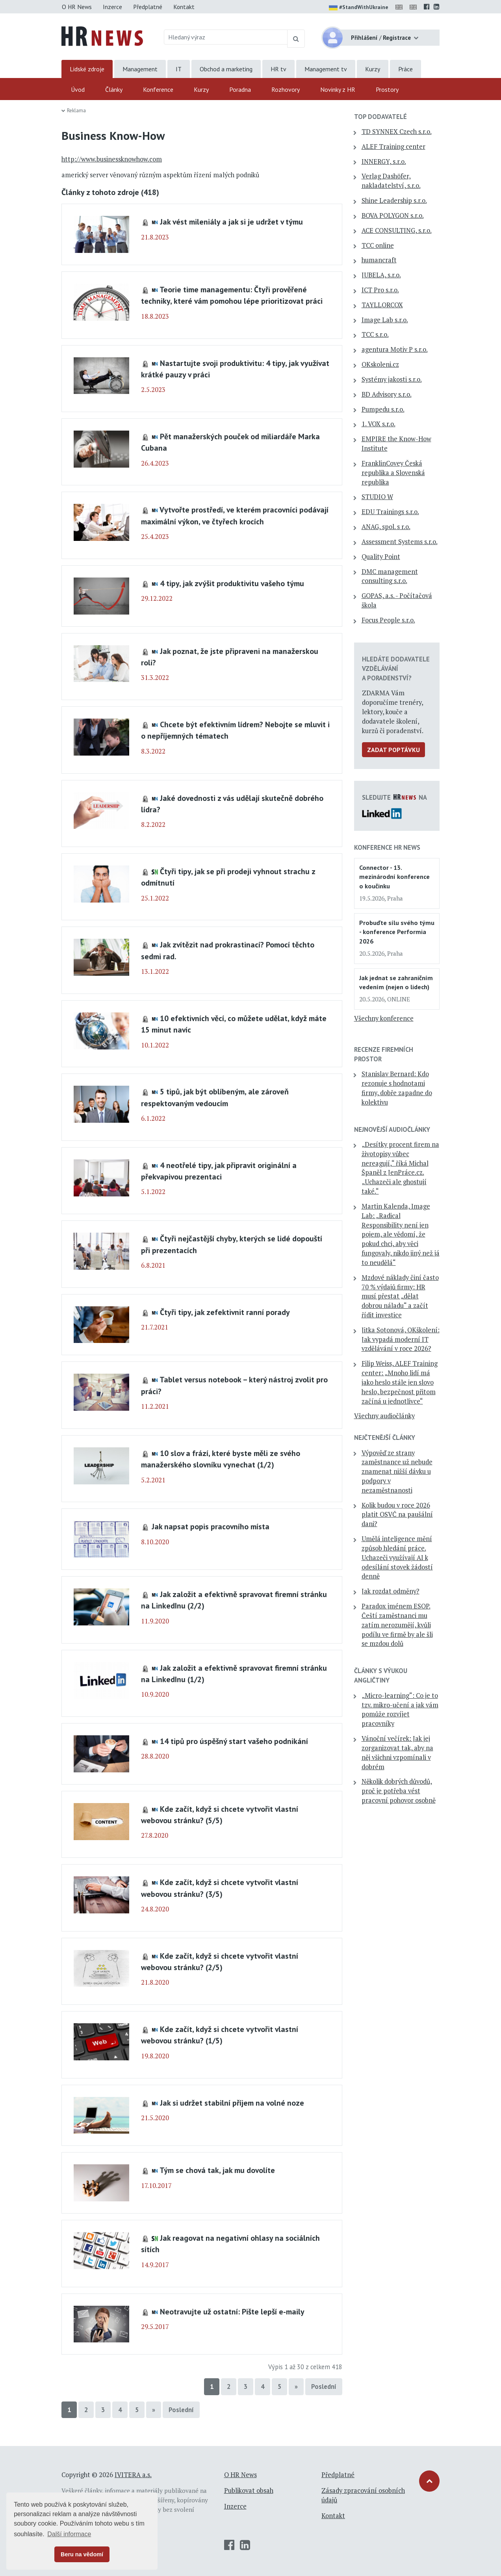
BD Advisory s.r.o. (387, 394)
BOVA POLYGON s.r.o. (393, 215)
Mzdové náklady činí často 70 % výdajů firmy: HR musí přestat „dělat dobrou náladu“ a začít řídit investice (400, 1296)
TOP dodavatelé (380, 116)
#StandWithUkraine (358, 8)
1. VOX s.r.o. (378, 424)
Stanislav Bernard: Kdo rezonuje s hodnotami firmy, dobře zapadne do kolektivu (397, 1088)
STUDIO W (377, 496)
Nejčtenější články (384, 1437)
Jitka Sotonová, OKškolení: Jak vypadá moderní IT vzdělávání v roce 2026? (401, 1339)
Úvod (78, 89)
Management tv (325, 69)
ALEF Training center (393, 146)
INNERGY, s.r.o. (384, 161)
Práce (405, 69)
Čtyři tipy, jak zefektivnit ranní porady (225, 1312)
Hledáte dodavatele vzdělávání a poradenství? (396, 668)
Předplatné (147, 7)
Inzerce (112, 7)
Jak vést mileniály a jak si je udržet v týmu (231, 222)
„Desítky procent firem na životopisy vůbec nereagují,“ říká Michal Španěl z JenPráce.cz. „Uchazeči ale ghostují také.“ (400, 1168)
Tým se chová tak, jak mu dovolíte (217, 2170)
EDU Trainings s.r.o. (390, 511)
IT (179, 69)
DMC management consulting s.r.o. (390, 576)
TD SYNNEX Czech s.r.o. (397, 131)
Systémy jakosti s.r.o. (392, 379)
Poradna (240, 89)
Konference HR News (387, 847)
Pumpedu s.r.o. (383, 409)
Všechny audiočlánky (384, 1416)
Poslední (323, 2386)
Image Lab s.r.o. (385, 320)
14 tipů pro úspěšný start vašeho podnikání (234, 1741)
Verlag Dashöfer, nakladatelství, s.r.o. (391, 181)
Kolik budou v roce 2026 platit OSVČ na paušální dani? (397, 1515)
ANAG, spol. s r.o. (386, 526)
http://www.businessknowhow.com (111, 159)
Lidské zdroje (87, 69)
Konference (158, 89)
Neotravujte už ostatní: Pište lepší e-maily (232, 2311)
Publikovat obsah (248, 2490)
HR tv (278, 69)
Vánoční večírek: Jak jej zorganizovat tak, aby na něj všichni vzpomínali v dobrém (397, 1752)
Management (140, 69)
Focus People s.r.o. (388, 620)
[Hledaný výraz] (226, 37)
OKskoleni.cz (380, 364)
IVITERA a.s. (133, 2474)
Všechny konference (384, 1018)
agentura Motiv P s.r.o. (395, 349)
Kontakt (184, 7)
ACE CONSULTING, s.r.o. (397, 230)
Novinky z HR (337, 89)
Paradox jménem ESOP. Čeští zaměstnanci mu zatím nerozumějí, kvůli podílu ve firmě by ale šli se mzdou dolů (397, 1625)
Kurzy (372, 69)
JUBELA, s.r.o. (381, 275)
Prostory (387, 89)
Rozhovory (285, 89)
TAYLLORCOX (382, 305)
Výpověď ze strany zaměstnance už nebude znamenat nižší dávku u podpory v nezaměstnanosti (397, 1472)
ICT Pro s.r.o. (380, 290)
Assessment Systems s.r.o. (400, 541)
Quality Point (381, 556)
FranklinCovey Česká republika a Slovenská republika (393, 473)
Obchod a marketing (226, 69)
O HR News (77, 7)
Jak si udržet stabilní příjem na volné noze (232, 2103)
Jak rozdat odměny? (390, 1591)
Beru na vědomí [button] (82, 2554)
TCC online (378, 245)
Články (113, 89)
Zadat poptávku (393, 750)
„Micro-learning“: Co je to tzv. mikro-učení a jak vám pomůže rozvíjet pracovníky (400, 1709)
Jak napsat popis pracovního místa (210, 1526)
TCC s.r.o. (375, 334)
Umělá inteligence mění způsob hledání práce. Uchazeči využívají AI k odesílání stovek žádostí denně (397, 1557)
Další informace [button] (69, 2534)
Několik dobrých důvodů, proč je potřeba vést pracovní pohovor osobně (399, 1791)
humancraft (379, 260)
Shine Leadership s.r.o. (394, 200)
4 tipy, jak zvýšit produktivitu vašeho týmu (232, 583)
